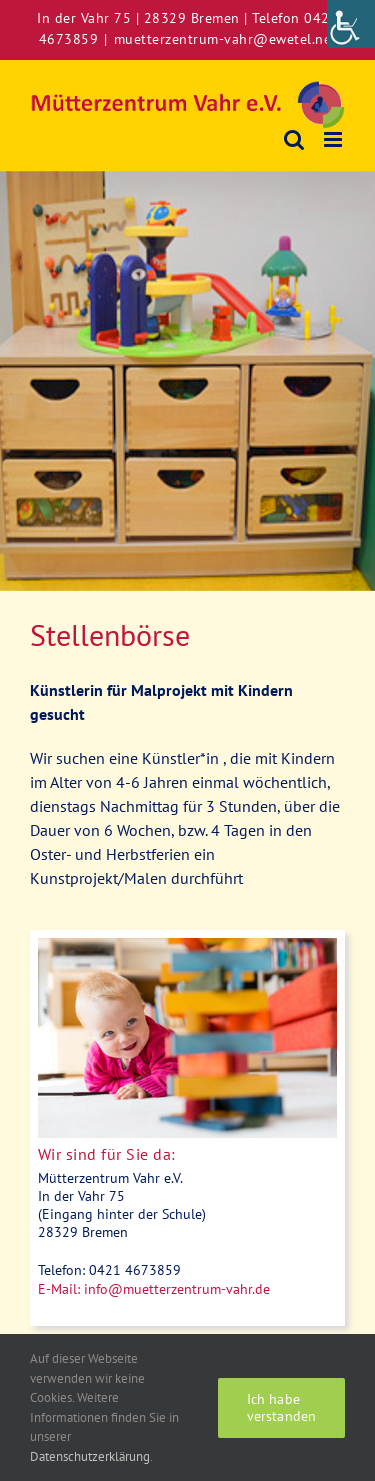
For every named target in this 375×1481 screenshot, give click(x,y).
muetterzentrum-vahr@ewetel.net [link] (225, 39)
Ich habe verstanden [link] (281, 1407)
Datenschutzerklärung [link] (90, 1456)
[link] (351, 24)
